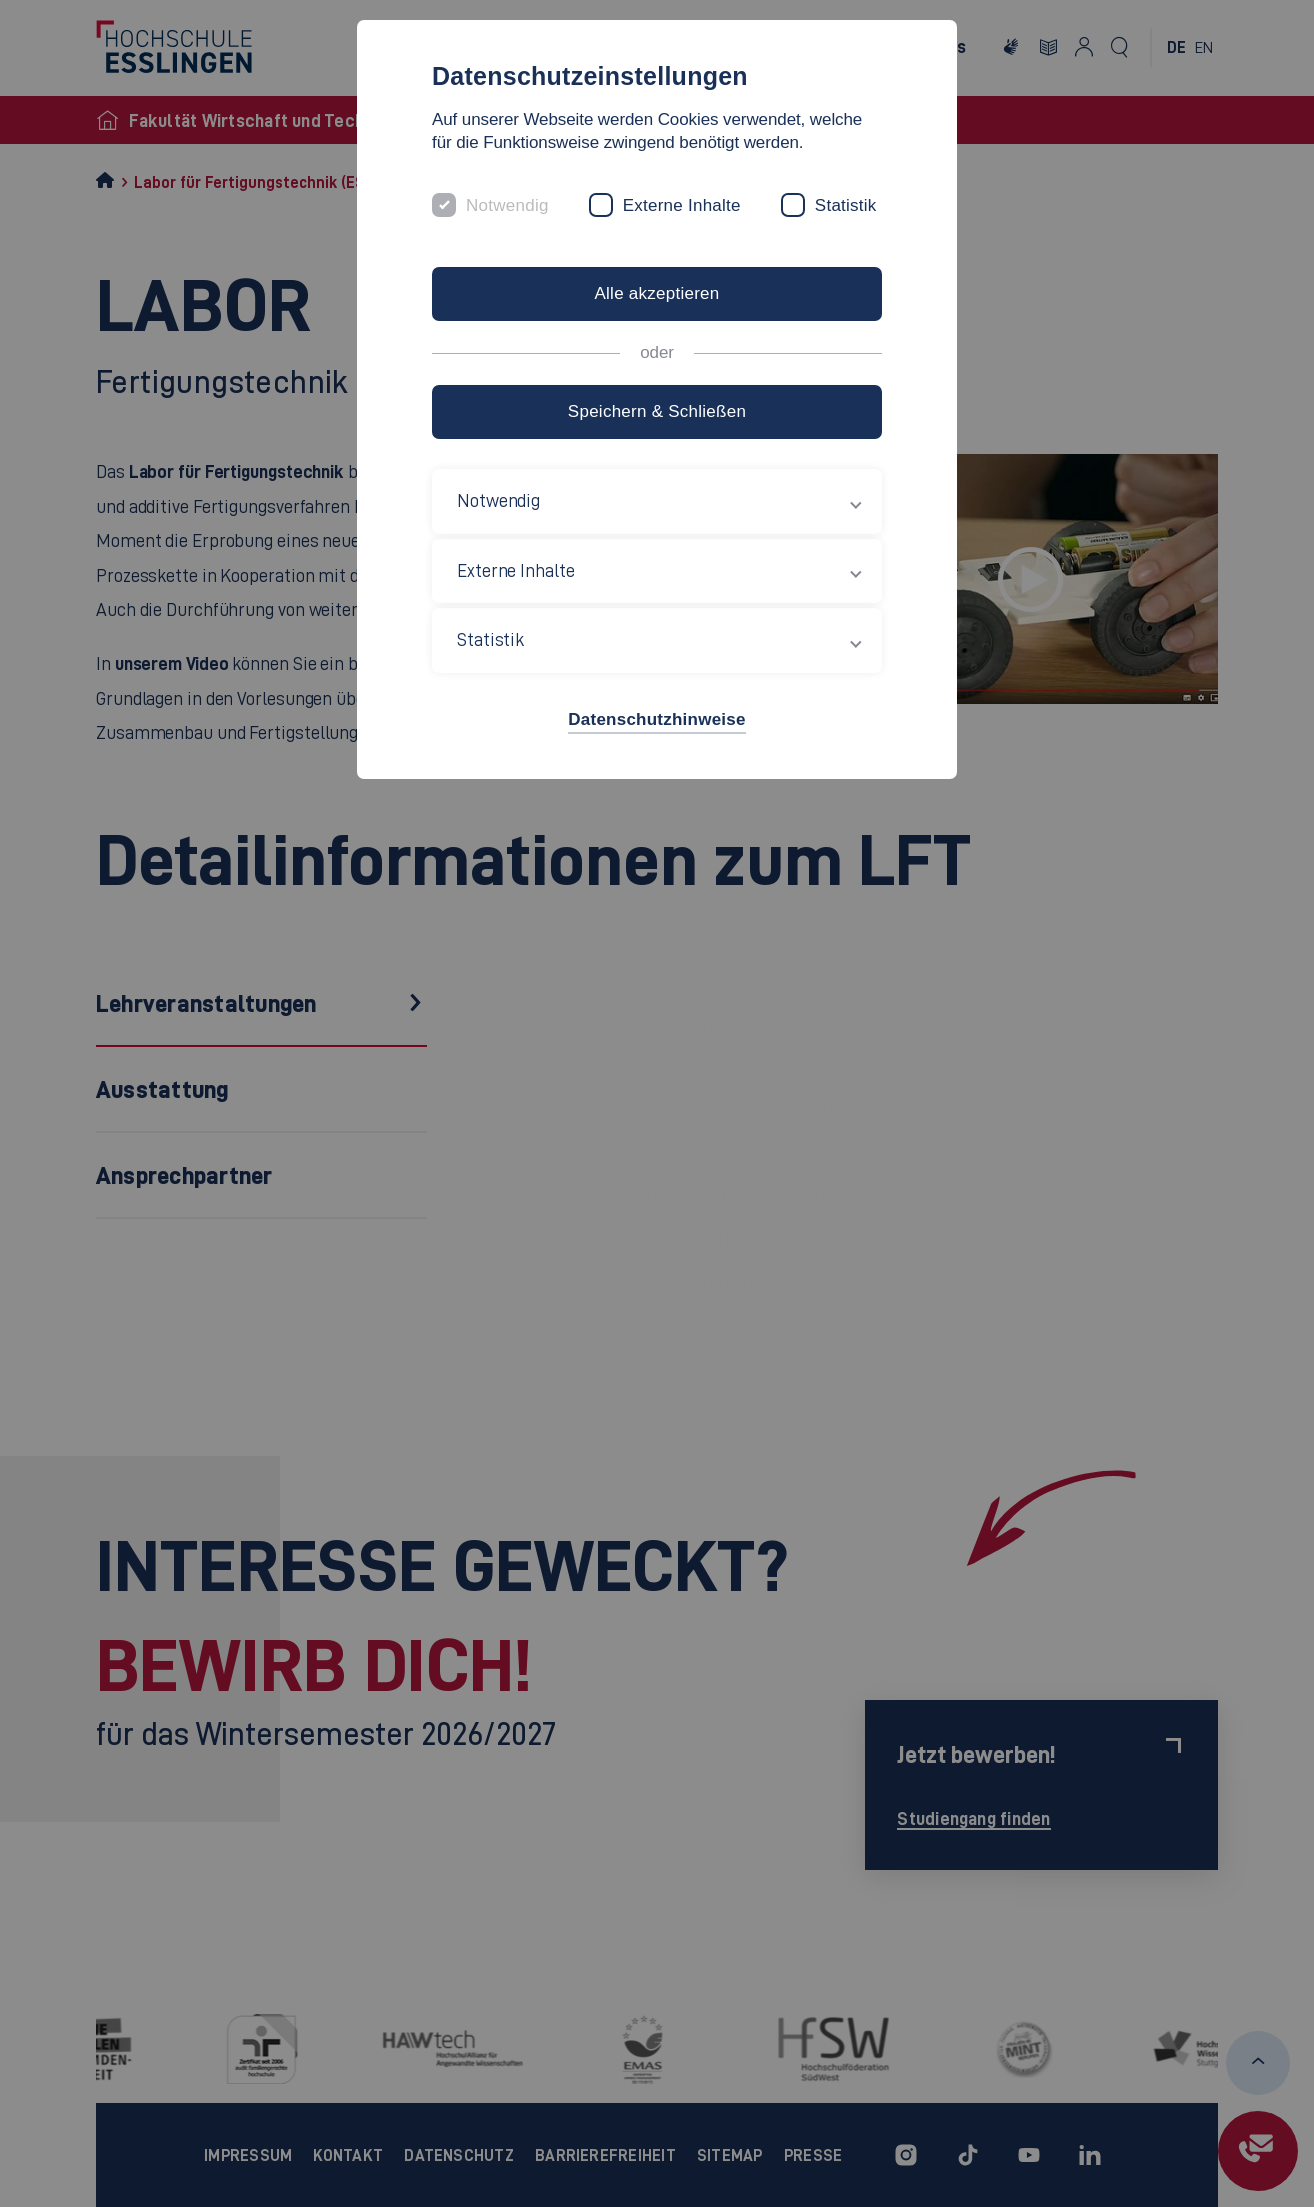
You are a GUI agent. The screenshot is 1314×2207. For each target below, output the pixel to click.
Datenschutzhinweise (656, 719)
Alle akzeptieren (656, 293)
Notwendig (507, 205)
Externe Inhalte (682, 205)
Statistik (846, 205)
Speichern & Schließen (657, 411)
